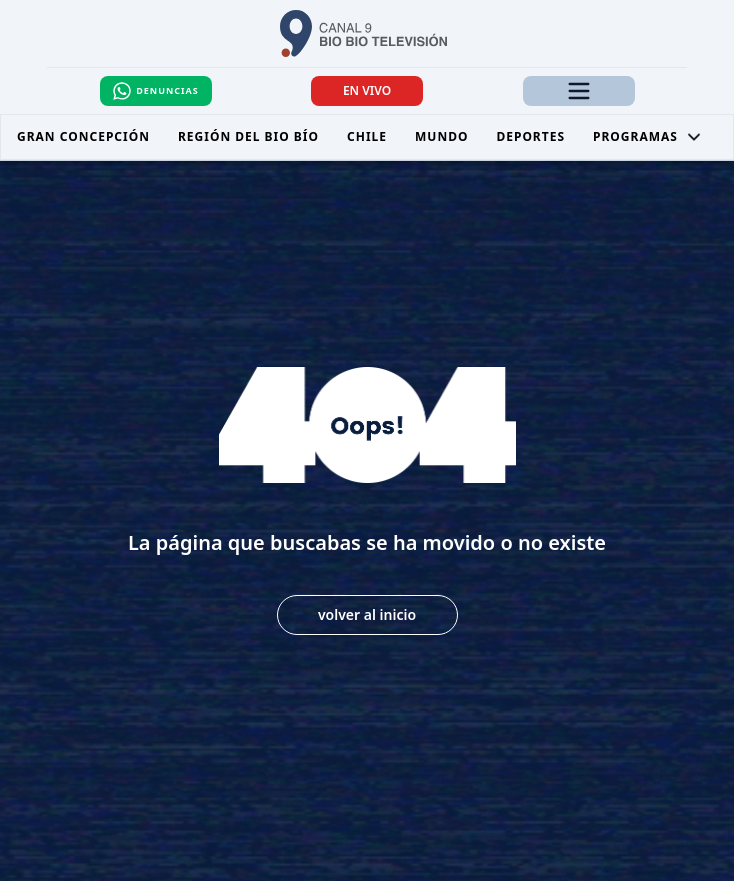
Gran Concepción (83, 136)
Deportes (530, 136)
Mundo (441, 136)
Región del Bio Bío (248, 136)
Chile (367, 136)
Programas (647, 136)
